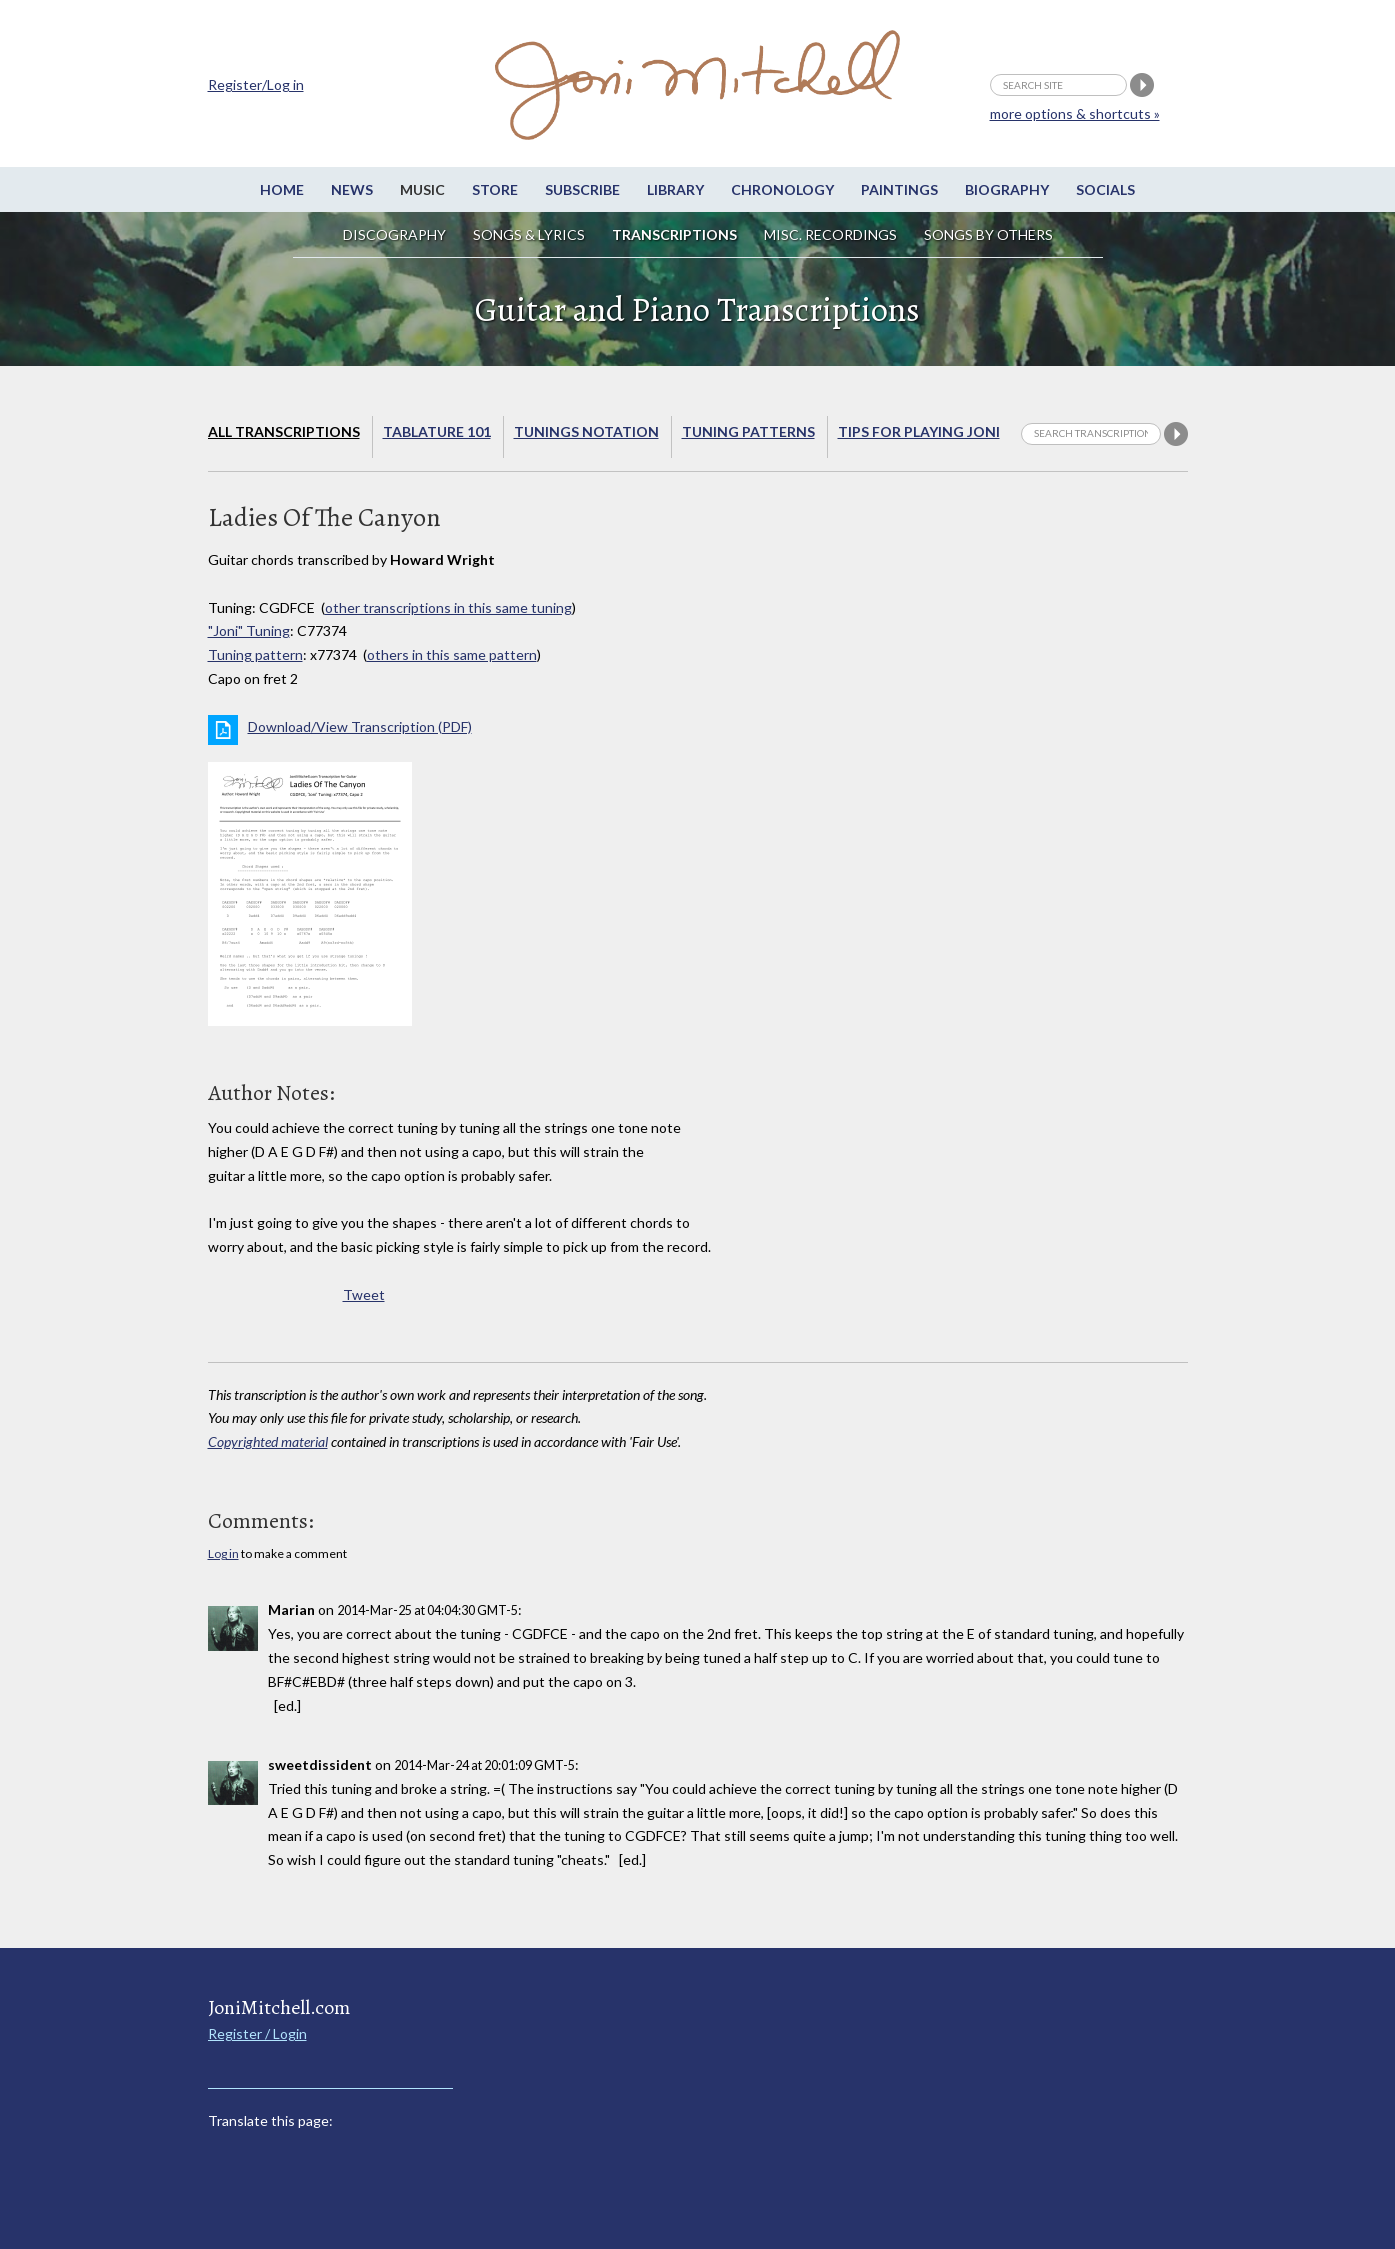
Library (675, 189)
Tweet (364, 1294)
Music (422, 189)
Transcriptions (674, 234)
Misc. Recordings (832, 234)
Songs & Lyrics (529, 234)
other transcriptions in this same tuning (448, 607)
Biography (1007, 189)
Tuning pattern (255, 654)
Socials (1105, 189)
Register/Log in (256, 84)
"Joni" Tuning (249, 630)
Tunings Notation (586, 431)
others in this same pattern (452, 654)
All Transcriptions (284, 431)
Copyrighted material (268, 1441)
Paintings (899, 189)
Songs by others (988, 234)
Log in (223, 1553)
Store (495, 189)
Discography (394, 234)
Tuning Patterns (748, 431)
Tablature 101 (437, 431)
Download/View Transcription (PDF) (360, 726)
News (352, 189)
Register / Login (257, 2033)
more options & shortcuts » (1075, 113)
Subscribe (582, 189)
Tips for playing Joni (919, 431)
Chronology (782, 189)
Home (282, 189)
